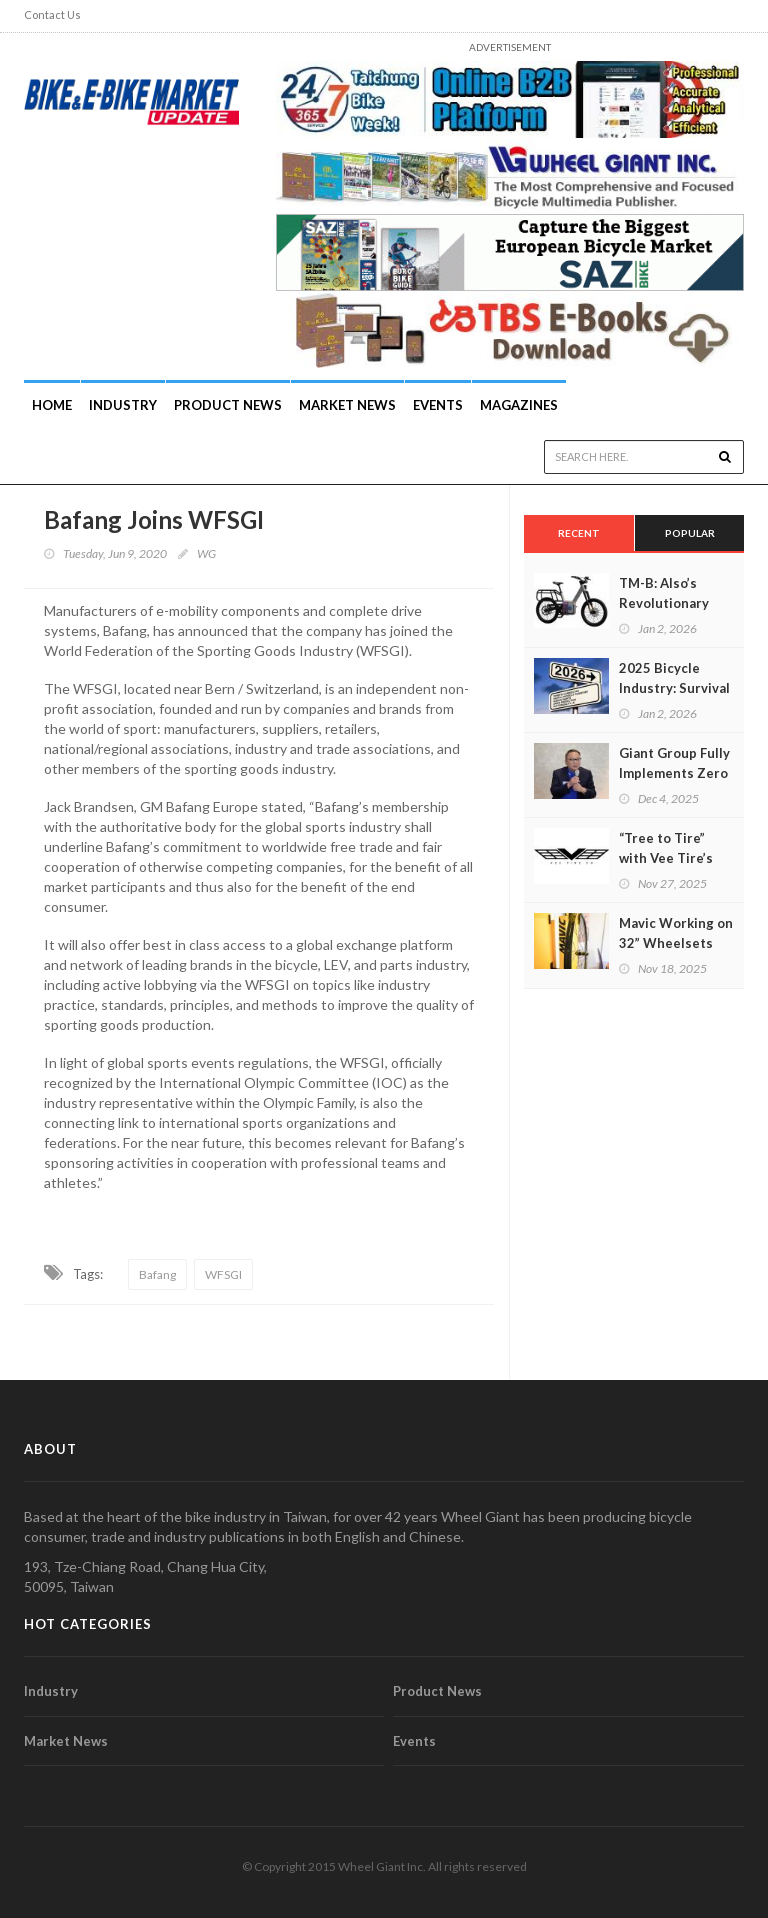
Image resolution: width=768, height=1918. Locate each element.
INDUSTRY (123, 405)
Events (438, 405)
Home (52, 405)
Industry (51, 1691)
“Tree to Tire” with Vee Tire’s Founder (666, 858)
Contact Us (52, 14)
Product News (228, 405)
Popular (690, 533)
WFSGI (223, 1274)
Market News (347, 405)
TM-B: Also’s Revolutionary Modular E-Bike (667, 603)
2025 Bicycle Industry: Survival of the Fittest (674, 688)
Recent (579, 533)
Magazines (519, 405)
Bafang (157, 1274)
